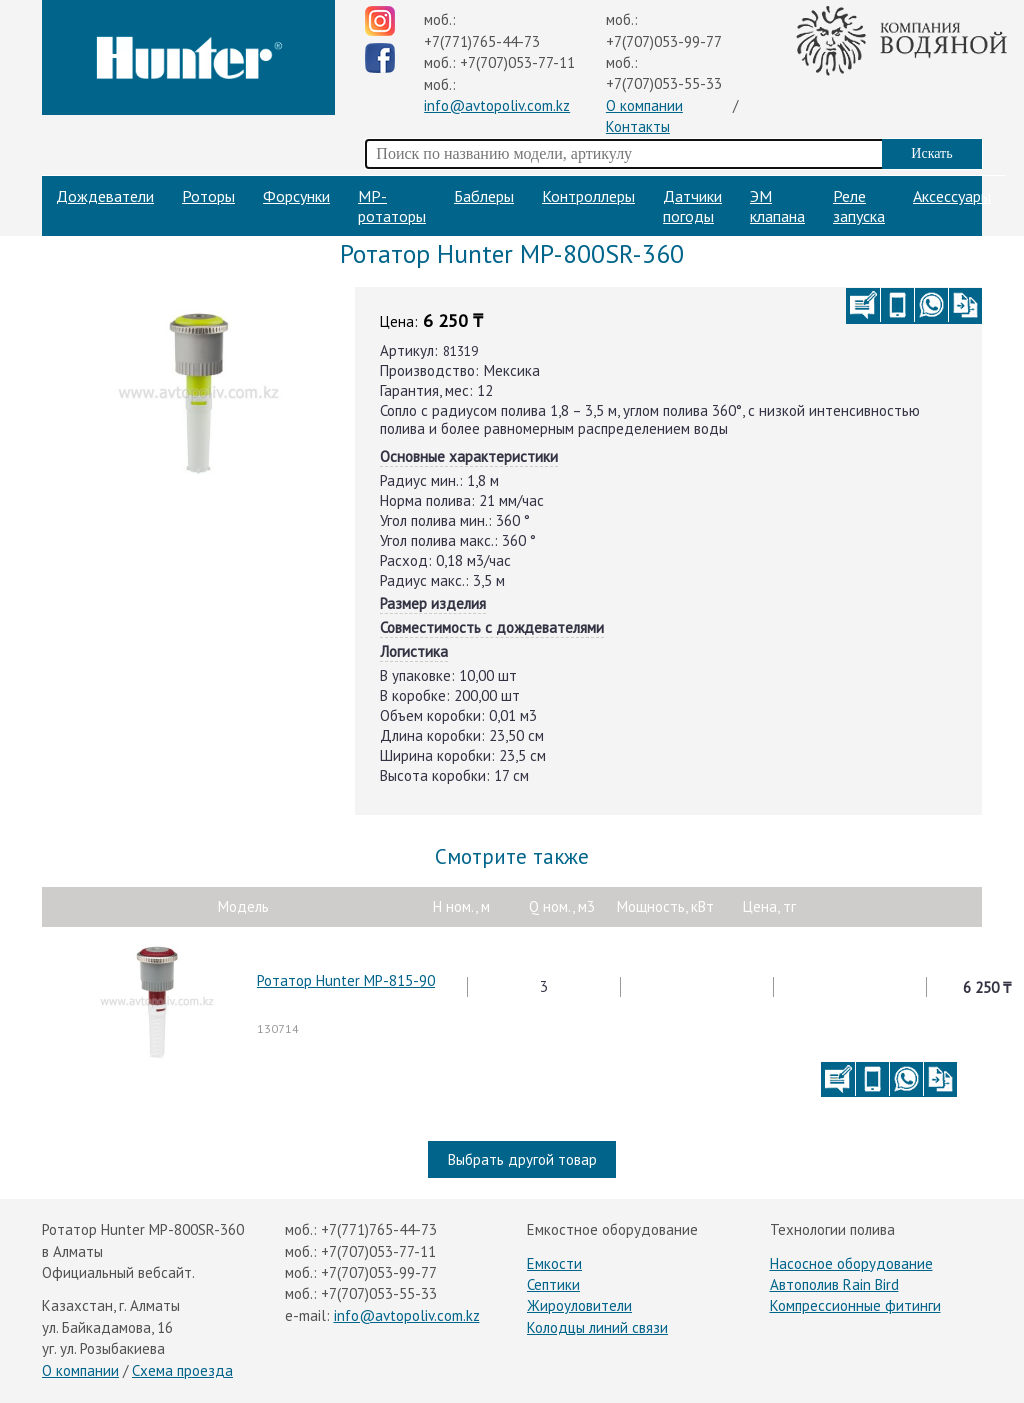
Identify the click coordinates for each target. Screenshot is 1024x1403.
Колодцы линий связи (597, 1327)
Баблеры (484, 196)
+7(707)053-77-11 (517, 62)
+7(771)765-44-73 (482, 41)
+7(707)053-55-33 (664, 83)
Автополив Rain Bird (834, 1284)
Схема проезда (182, 1370)
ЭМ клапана (777, 206)
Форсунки (296, 196)
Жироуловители (579, 1305)
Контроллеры (588, 196)
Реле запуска (859, 206)
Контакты (638, 126)
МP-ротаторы (392, 206)
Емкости (554, 1263)
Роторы (208, 196)
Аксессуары (952, 196)
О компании (644, 105)
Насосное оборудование (851, 1263)
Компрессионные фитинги (855, 1305)
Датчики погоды (692, 206)
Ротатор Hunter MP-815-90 (346, 981)
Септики (553, 1284)
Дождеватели (105, 196)
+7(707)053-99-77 (664, 41)
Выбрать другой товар (522, 1159)
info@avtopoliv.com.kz (497, 105)
